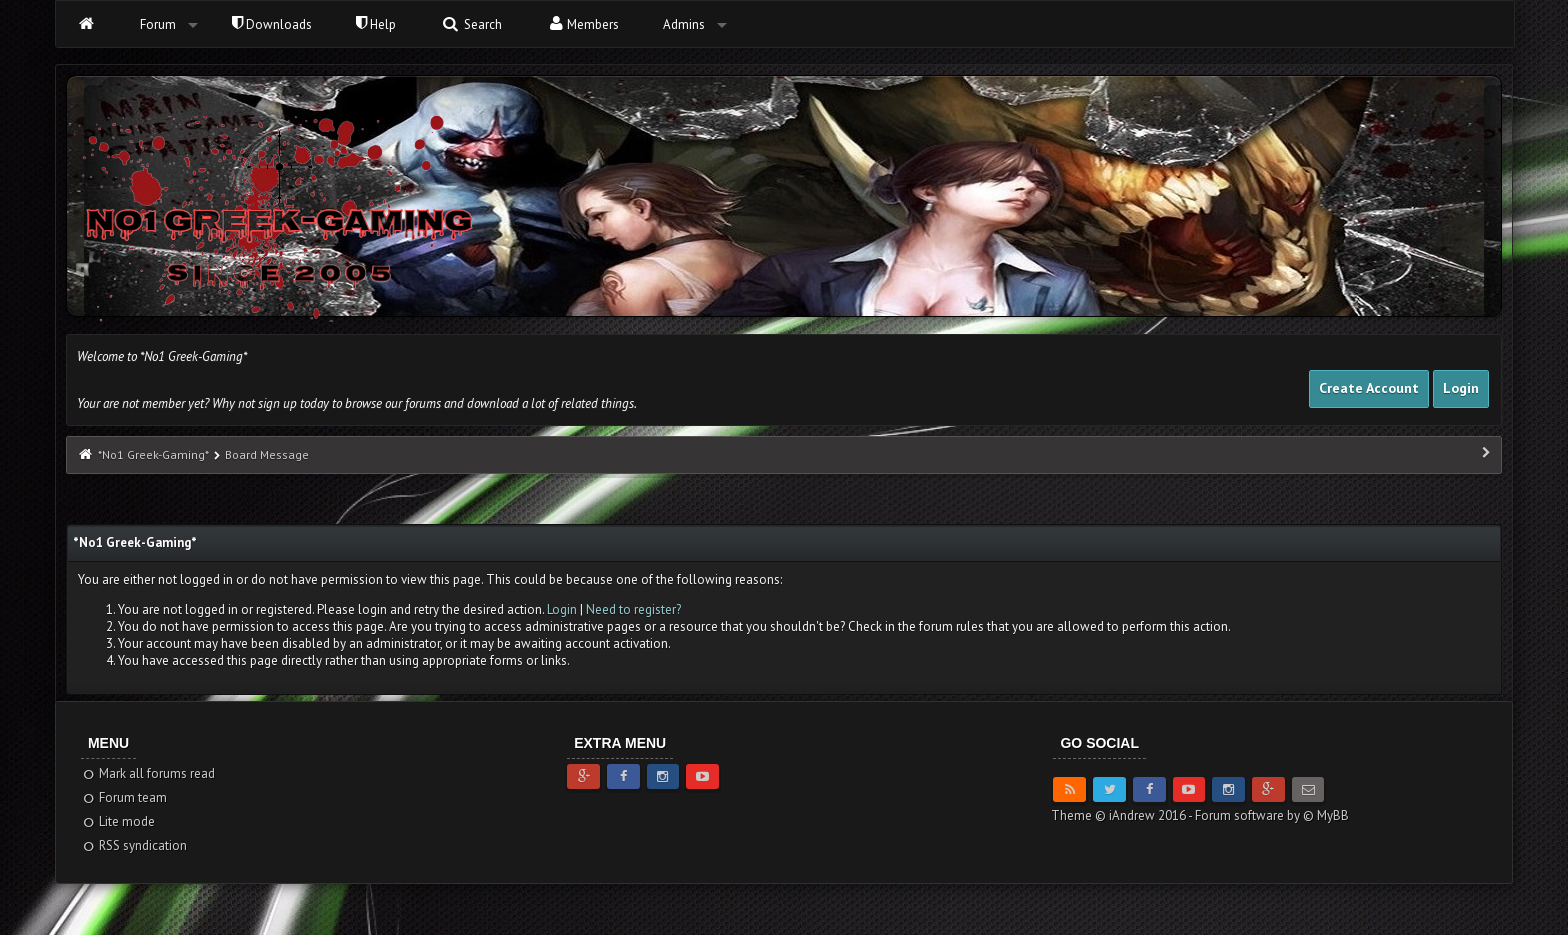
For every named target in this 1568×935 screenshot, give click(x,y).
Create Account (1369, 388)
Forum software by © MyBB (1272, 815)
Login (1461, 388)
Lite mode (118, 821)
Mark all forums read (148, 773)
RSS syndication (134, 845)
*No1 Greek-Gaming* (153, 454)
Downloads (272, 24)
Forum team (124, 797)
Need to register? (633, 609)
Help (376, 24)
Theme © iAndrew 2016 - (1123, 815)
